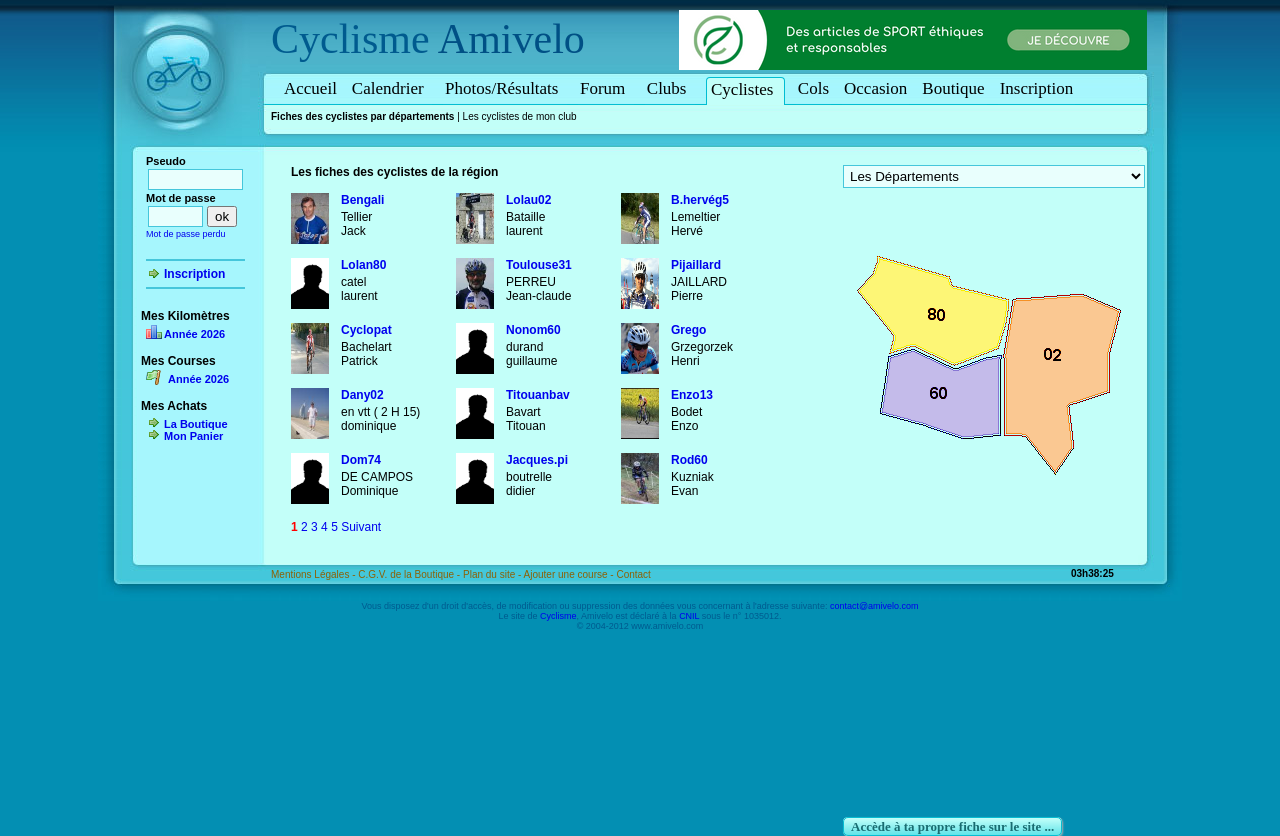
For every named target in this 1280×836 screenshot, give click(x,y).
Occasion (875, 88)
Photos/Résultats (505, 88)
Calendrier (391, 88)
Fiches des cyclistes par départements (362, 116)
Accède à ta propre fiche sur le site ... (952, 826)
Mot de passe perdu (186, 234)
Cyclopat (366, 330)
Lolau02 (528, 200)
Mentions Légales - (314, 574)
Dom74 (361, 460)
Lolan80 (363, 265)
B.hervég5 (700, 200)
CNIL (689, 616)
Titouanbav (538, 395)
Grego (688, 330)
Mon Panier (193, 436)
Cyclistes (745, 89)
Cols (813, 88)
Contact (633, 574)
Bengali (362, 200)
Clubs (670, 88)
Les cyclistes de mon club (520, 116)
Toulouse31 (539, 265)
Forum (606, 88)
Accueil (310, 88)
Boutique (953, 88)
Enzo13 (692, 395)
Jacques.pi (537, 460)
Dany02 (362, 395)
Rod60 (689, 460)
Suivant (361, 527)
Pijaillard (696, 265)
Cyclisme (350, 39)
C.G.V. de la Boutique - (410, 574)
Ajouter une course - (570, 574)
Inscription (1037, 88)
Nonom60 (533, 330)
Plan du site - (493, 574)
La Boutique (196, 424)
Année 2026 (194, 334)
